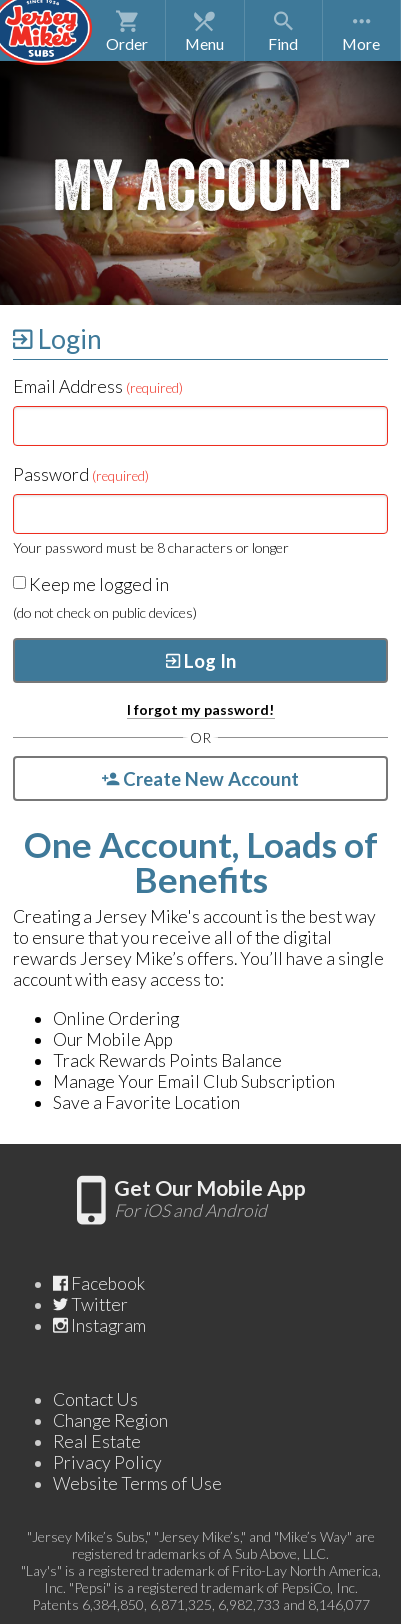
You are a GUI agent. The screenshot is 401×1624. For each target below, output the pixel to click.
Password (81, 474)
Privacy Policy (107, 1462)
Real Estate (97, 1441)
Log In (201, 661)
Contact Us (95, 1399)
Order (127, 30)
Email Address (98, 386)
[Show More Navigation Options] (361, 30)
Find (283, 30)
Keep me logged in (91, 584)
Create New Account (200, 779)
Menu (205, 30)
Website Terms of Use (137, 1483)
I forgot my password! (201, 709)
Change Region (110, 1420)
